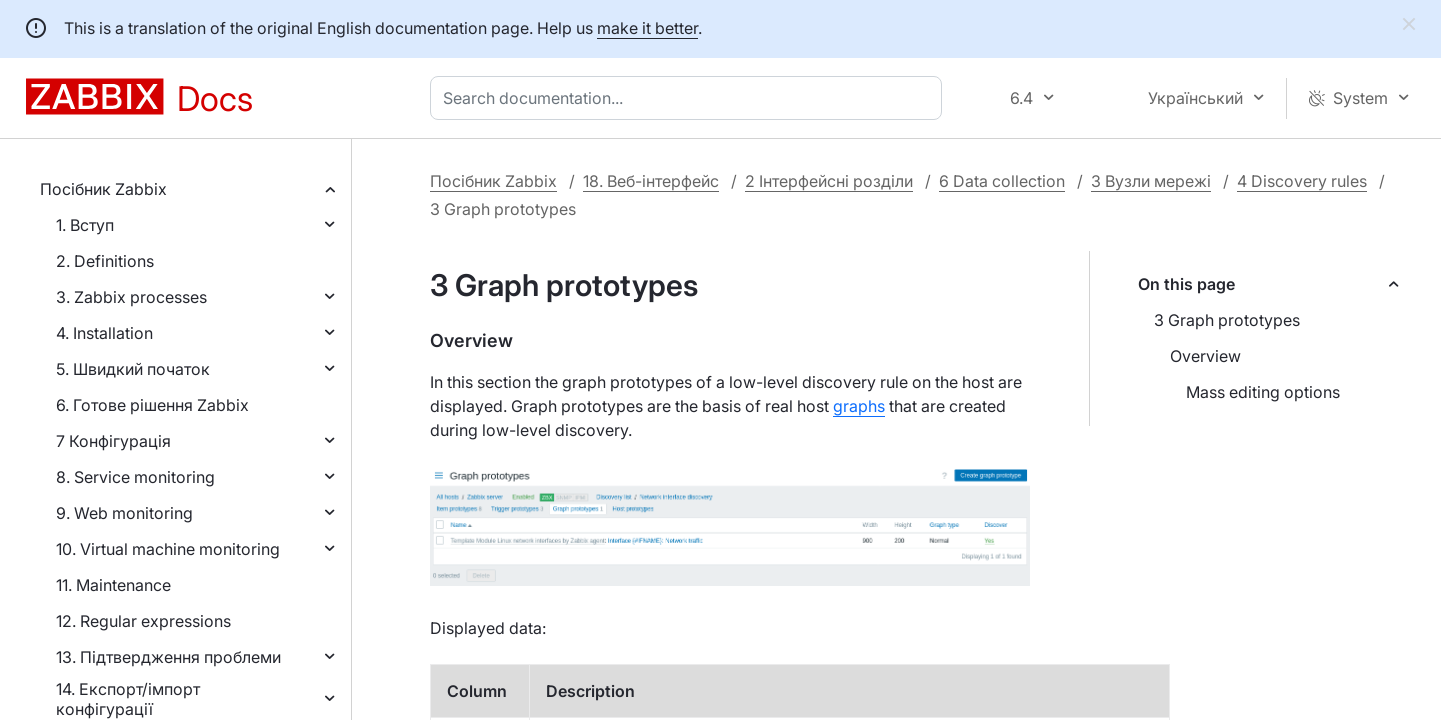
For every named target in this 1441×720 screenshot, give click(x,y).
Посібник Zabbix (103, 189)
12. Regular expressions (143, 621)
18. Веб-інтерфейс (651, 181)
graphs (859, 406)
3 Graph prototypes (1227, 320)
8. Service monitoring (135, 477)
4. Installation (104, 333)
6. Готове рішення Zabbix (152, 405)
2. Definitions (105, 261)
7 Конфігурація (113, 441)
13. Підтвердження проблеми (168, 657)
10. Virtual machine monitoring (168, 549)
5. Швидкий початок (133, 369)
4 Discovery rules (1302, 181)
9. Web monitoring (124, 513)
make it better (647, 28)
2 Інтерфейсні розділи (829, 181)
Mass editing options (1263, 392)
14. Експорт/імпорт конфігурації (128, 699)
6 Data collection (1002, 181)
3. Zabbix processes (131, 297)
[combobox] (690, 98)
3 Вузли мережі (1151, 181)
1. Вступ (85, 225)
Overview (1205, 356)
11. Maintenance (113, 585)
